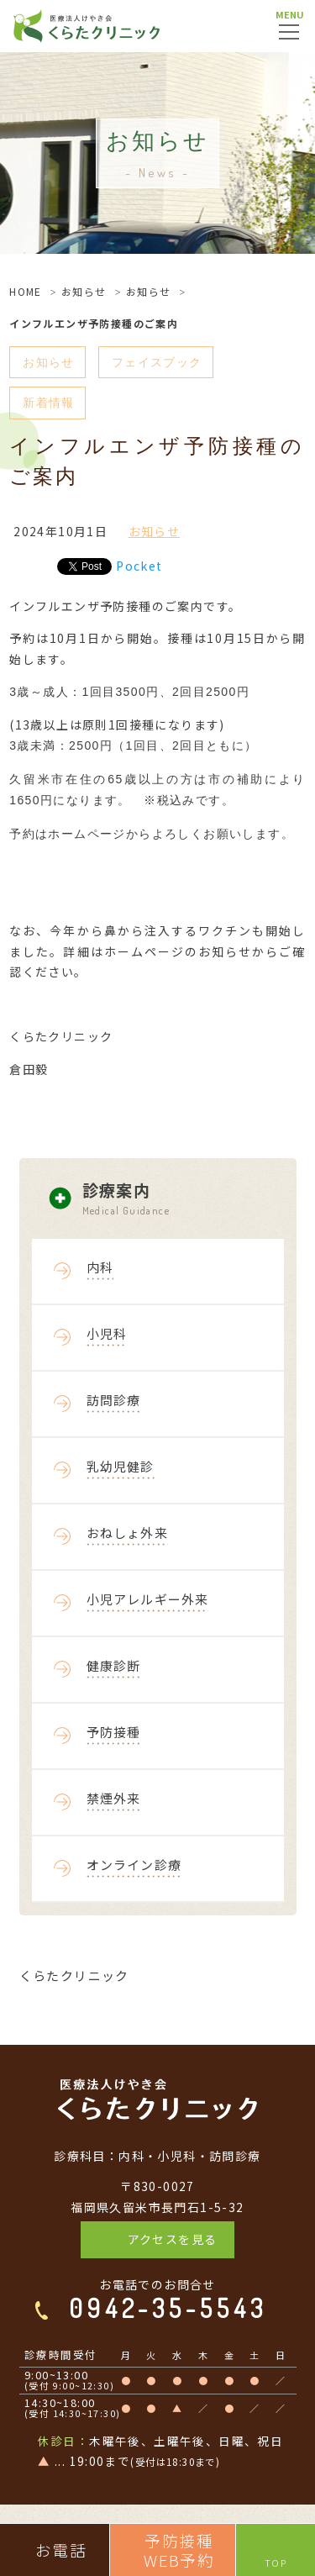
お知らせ (84, 291)
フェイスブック (157, 362)
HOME (25, 291)
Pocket (139, 565)
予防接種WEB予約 (179, 2550)
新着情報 (49, 402)
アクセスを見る (173, 2239)
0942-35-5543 (168, 2308)
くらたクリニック (74, 1975)
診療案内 (189, 1199)
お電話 (61, 2549)
